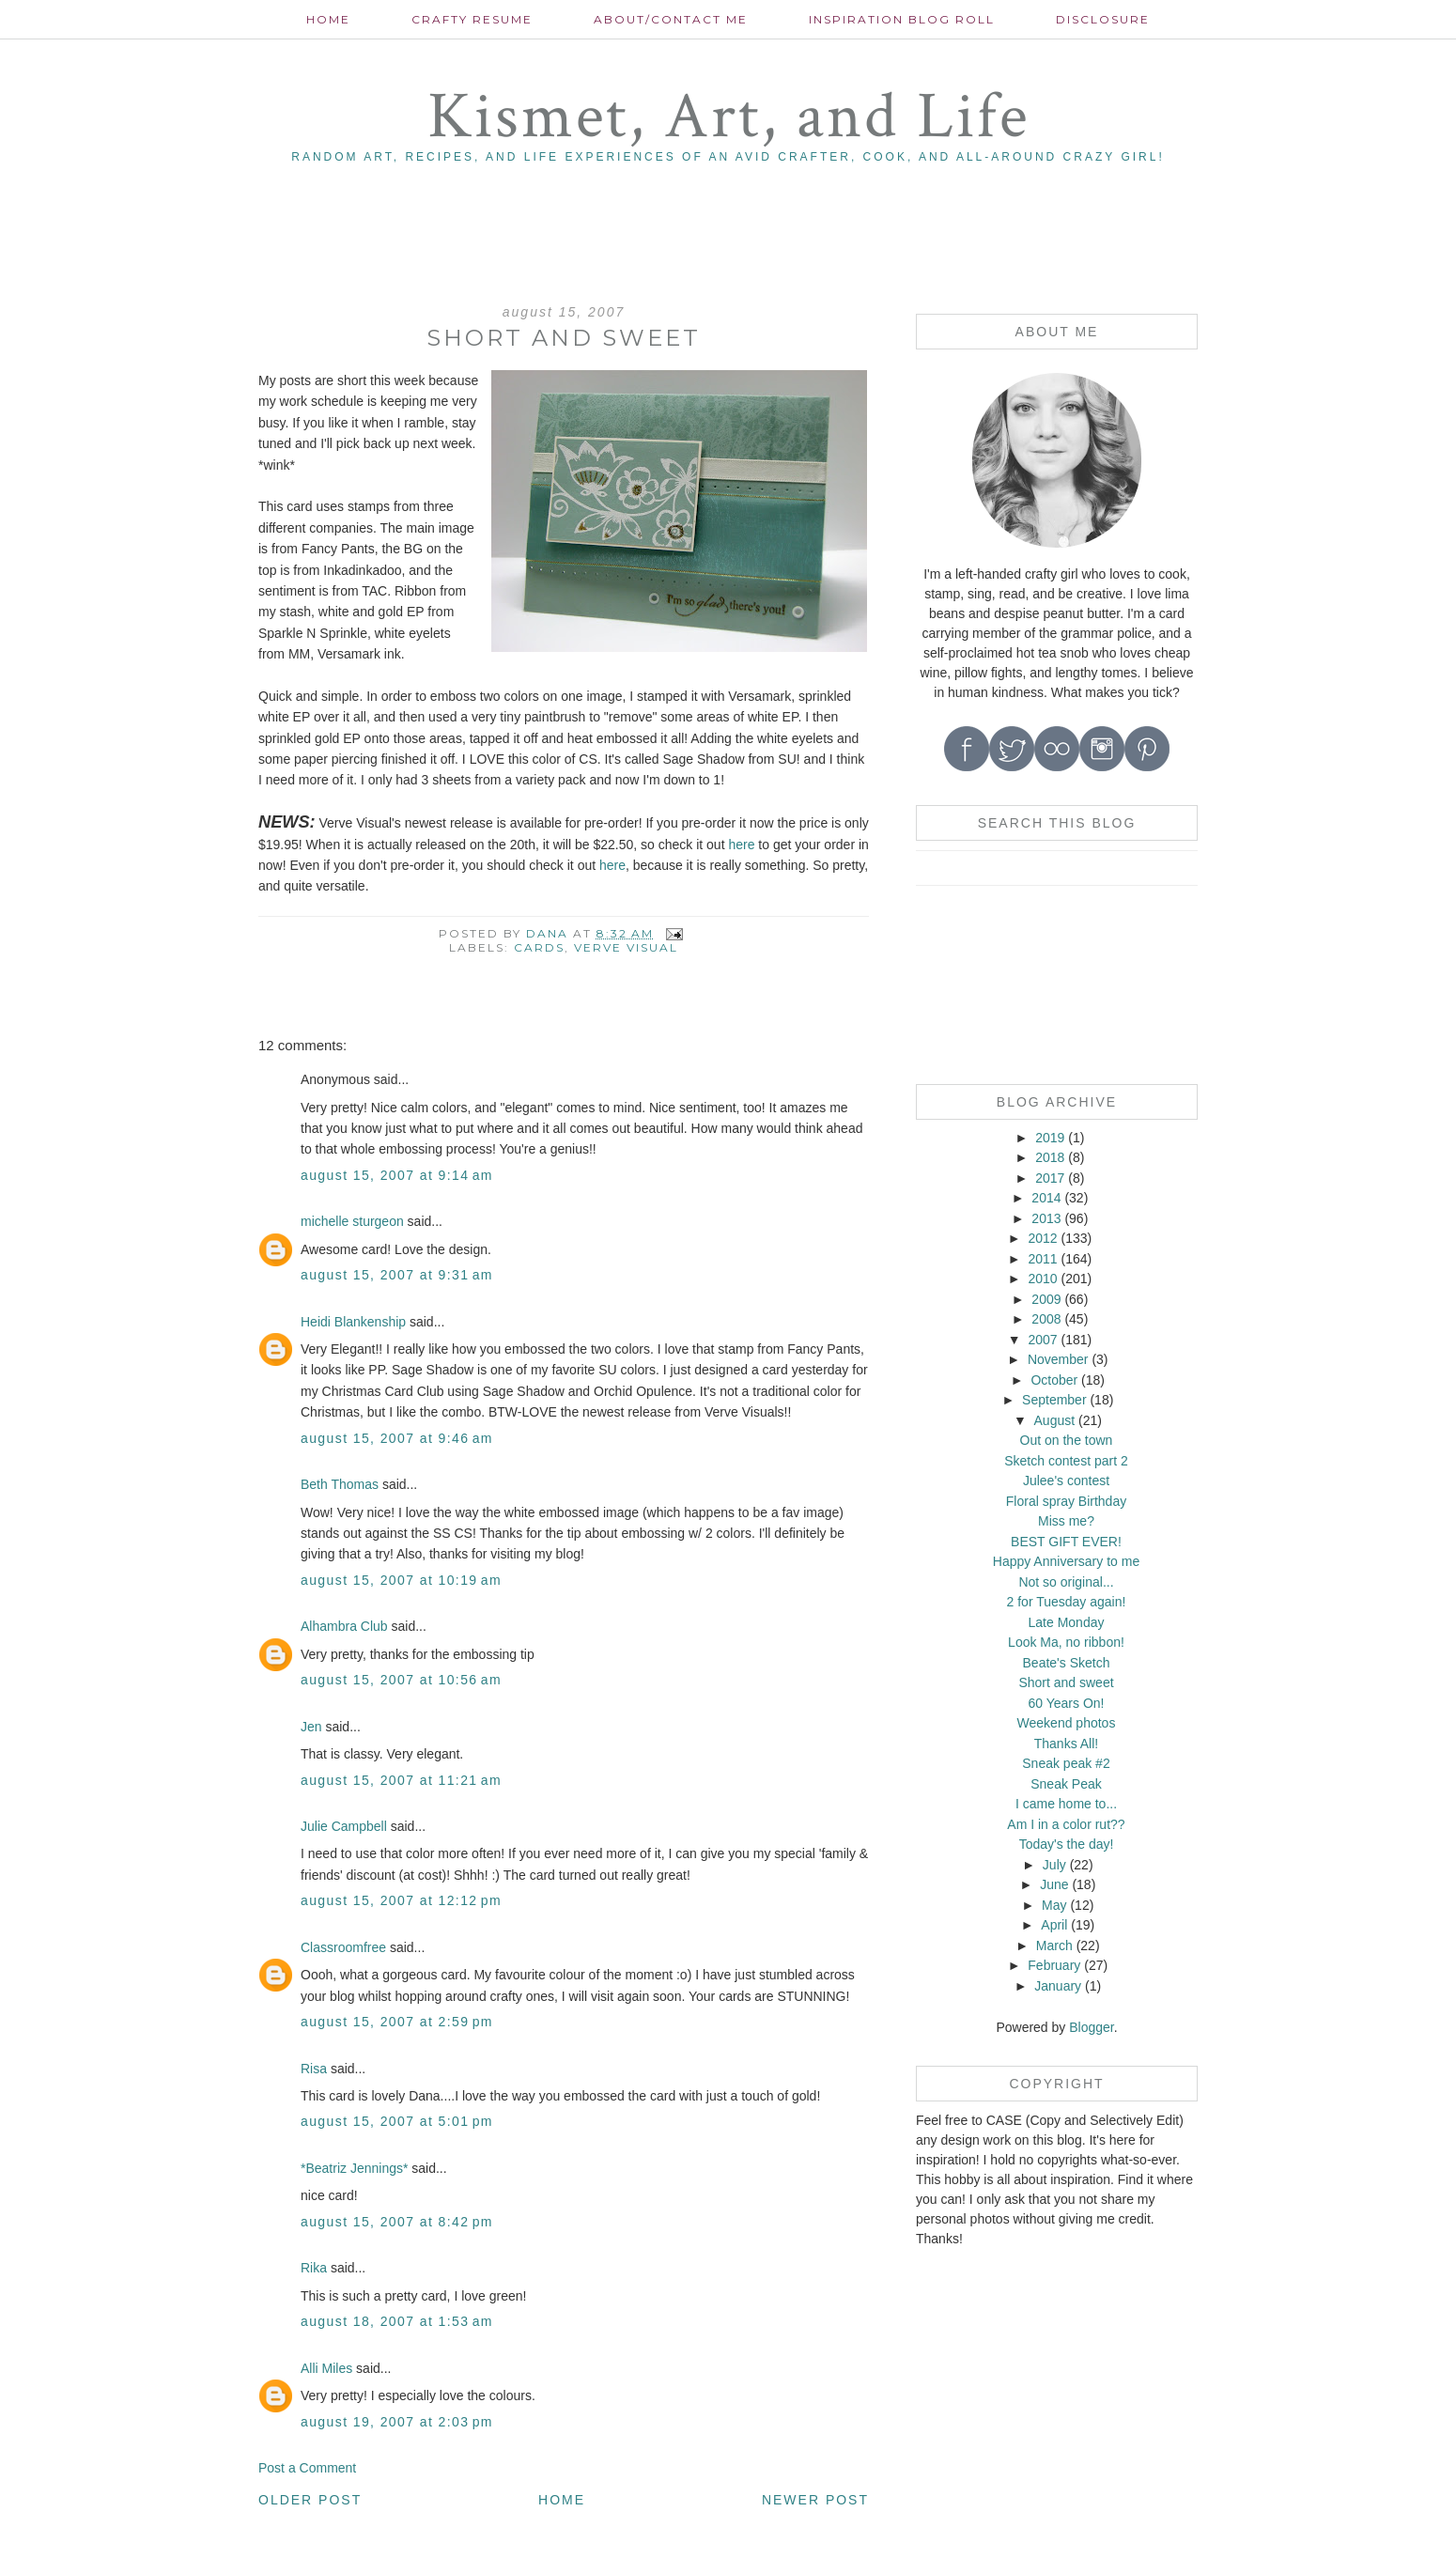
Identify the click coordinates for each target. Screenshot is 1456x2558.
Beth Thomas (340, 1484)
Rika (314, 2267)
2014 (1046, 1197)
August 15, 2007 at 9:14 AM (397, 1175)
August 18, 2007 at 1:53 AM (397, 2321)
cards (539, 947)
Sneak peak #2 (1065, 1763)
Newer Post (815, 2499)
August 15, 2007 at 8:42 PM (397, 2221)
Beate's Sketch (1066, 1662)
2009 (1046, 1299)
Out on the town (1066, 1440)
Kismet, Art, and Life (728, 117)
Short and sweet (1065, 1682)
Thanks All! (1066, 1743)
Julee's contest (1066, 1480)
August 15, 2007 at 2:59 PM (397, 2021)
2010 (1042, 1278)
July (1054, 1864)
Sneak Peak (1066, 1783)
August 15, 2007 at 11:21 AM (401, 1780)
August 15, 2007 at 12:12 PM (401, 1900)
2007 (1042, 1339)
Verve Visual (626, 947)
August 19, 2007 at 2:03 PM (397, 2421)
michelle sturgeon (352, 1221)
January (1057, 1985)
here (743, 844)
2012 (1042, 1238)
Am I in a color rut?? (1065, 1824)
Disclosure (1103, 19)
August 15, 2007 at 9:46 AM (397, 1438)
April (1054, 1924)
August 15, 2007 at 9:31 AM (397, 1274)
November (1058, 1359)
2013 (1046, 1218)
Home (328, 19)
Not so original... (1065, 1581)
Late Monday (1067, 1622)
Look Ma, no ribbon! (1066, 1642)
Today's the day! (1066, 1844)
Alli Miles (326, 2368)
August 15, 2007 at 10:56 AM (401, 1679)
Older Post (310, 2499)
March (1054, 1945)
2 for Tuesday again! (1066, 1601)
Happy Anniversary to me (1066, 1561)
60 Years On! (1067, 1703)
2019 (1049, 1137)
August (1055, 1420)
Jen (311, 1726)
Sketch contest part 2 (1066, 1460)
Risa (314, 2068)
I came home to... (1066, 1803)
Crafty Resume (472, 19)
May (1054, 1905)
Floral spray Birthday (1066, 1501)
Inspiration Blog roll (902, 19)
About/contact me (671, 19)
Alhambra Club (344, 1626)
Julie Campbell (344, 1826)
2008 (1046, 1318)
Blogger (1091, 2027)
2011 (1042, 1258)
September (1054, 1399)
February (1054, 1965)
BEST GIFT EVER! (1066, 1541)
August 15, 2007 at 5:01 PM (397, 2121)
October (1053, 1380)
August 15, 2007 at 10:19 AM (401, 1580)
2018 (1049, 1157)
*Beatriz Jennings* (354, 2168)
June (1054, 1884)
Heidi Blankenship (353, 1321)
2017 (1049, 1178)
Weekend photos (1066, 1722)
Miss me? (1066, 1520)
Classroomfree (343, 1947)
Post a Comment (307, 2467)
